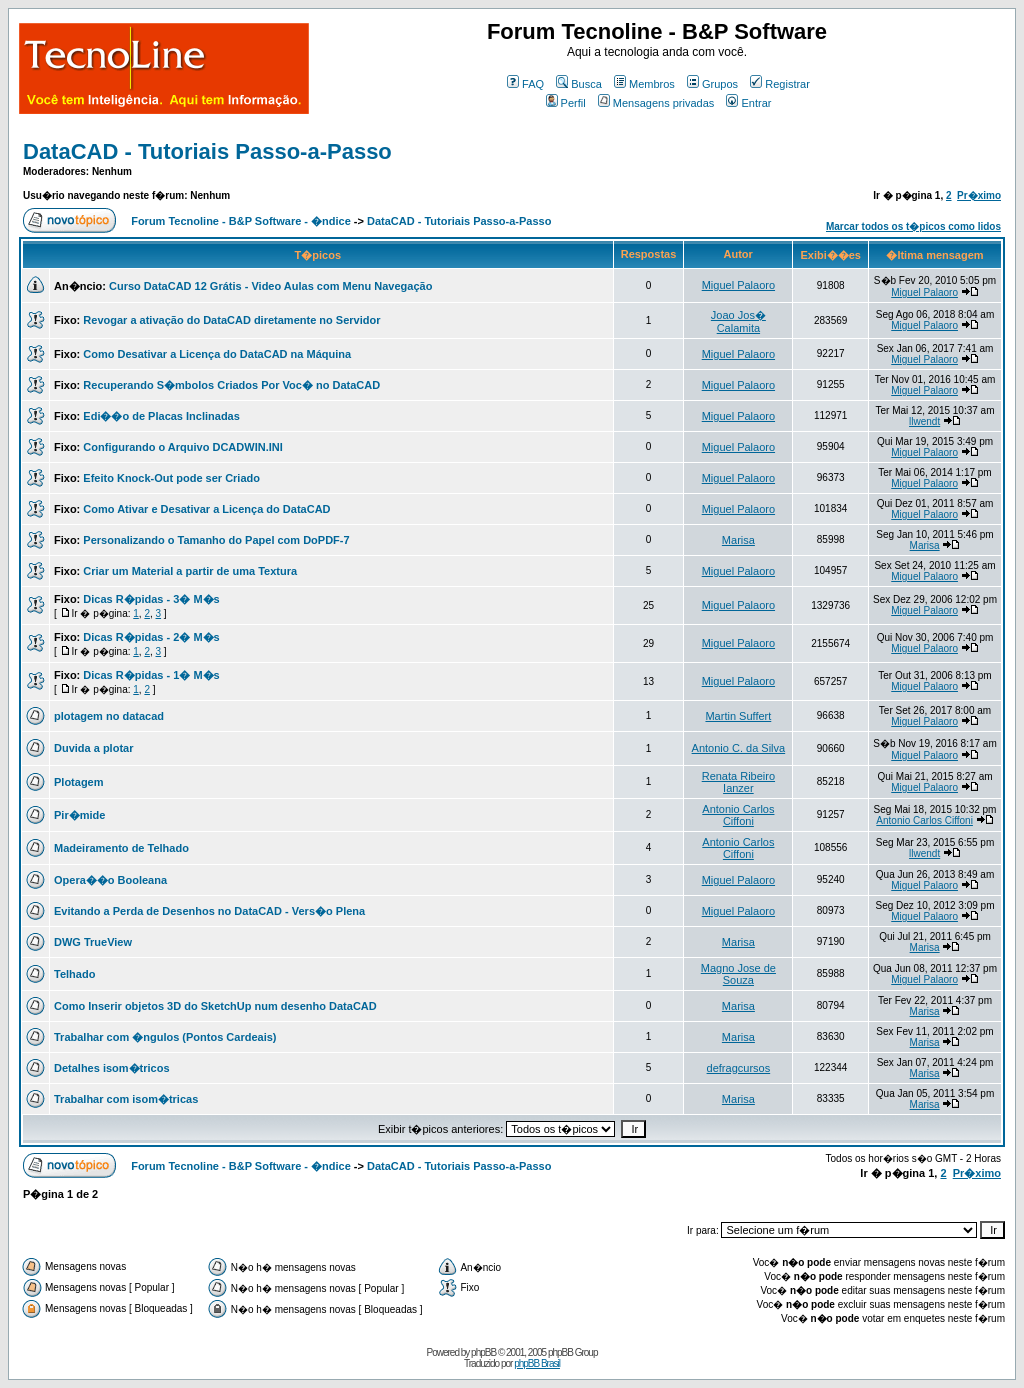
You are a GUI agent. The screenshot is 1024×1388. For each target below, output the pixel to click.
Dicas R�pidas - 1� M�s (151, 675)
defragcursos (739, 1068)
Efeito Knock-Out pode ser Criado (171, 478)
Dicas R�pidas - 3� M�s (151, 599)
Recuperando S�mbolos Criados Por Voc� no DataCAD (231, 385)
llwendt (924, 421)
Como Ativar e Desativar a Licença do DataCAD (206, 509)
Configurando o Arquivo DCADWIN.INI (182, 447)
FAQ (525, 84)
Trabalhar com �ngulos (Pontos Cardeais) (165, 1037)
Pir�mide (79, 815)
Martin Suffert (738, 716)
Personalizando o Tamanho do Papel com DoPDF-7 (216, 540)
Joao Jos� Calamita (738, 321)
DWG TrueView (93, 942)
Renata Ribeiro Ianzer (738, 782)
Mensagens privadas (656, 103)
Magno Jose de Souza (738, 974)
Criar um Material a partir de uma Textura (190, 571)
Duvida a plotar (93, 748)
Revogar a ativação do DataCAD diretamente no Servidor (231, 320)
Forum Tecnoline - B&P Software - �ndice (241, 221)
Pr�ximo (979, 195)
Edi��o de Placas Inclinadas (161, 416)
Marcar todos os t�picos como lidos (913, 226)
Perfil (566, 103)
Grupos (712, 84)
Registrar (780, 84)
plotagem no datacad (109, 716)
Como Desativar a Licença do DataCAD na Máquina (217, 354)
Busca (579, 84)
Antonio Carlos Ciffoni (738, 815)
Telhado (74, 974)
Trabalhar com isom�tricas (126, 1099)
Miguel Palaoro (738, 285)
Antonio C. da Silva (739, 748)
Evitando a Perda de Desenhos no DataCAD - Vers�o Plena (209, 911)
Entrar (748, 103)
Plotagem (79, 782)
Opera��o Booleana (110, 880)
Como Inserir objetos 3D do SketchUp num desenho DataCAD (215, 1006)
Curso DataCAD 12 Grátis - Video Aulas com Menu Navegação (270, 286)
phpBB (483, 1352)
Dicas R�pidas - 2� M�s (151, 637)
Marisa (738, 540)
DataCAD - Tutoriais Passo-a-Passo (207, 151)
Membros (644, 84)
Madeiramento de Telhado (121, 848)
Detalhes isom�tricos (112, 1068)
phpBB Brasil (537, 1363)
